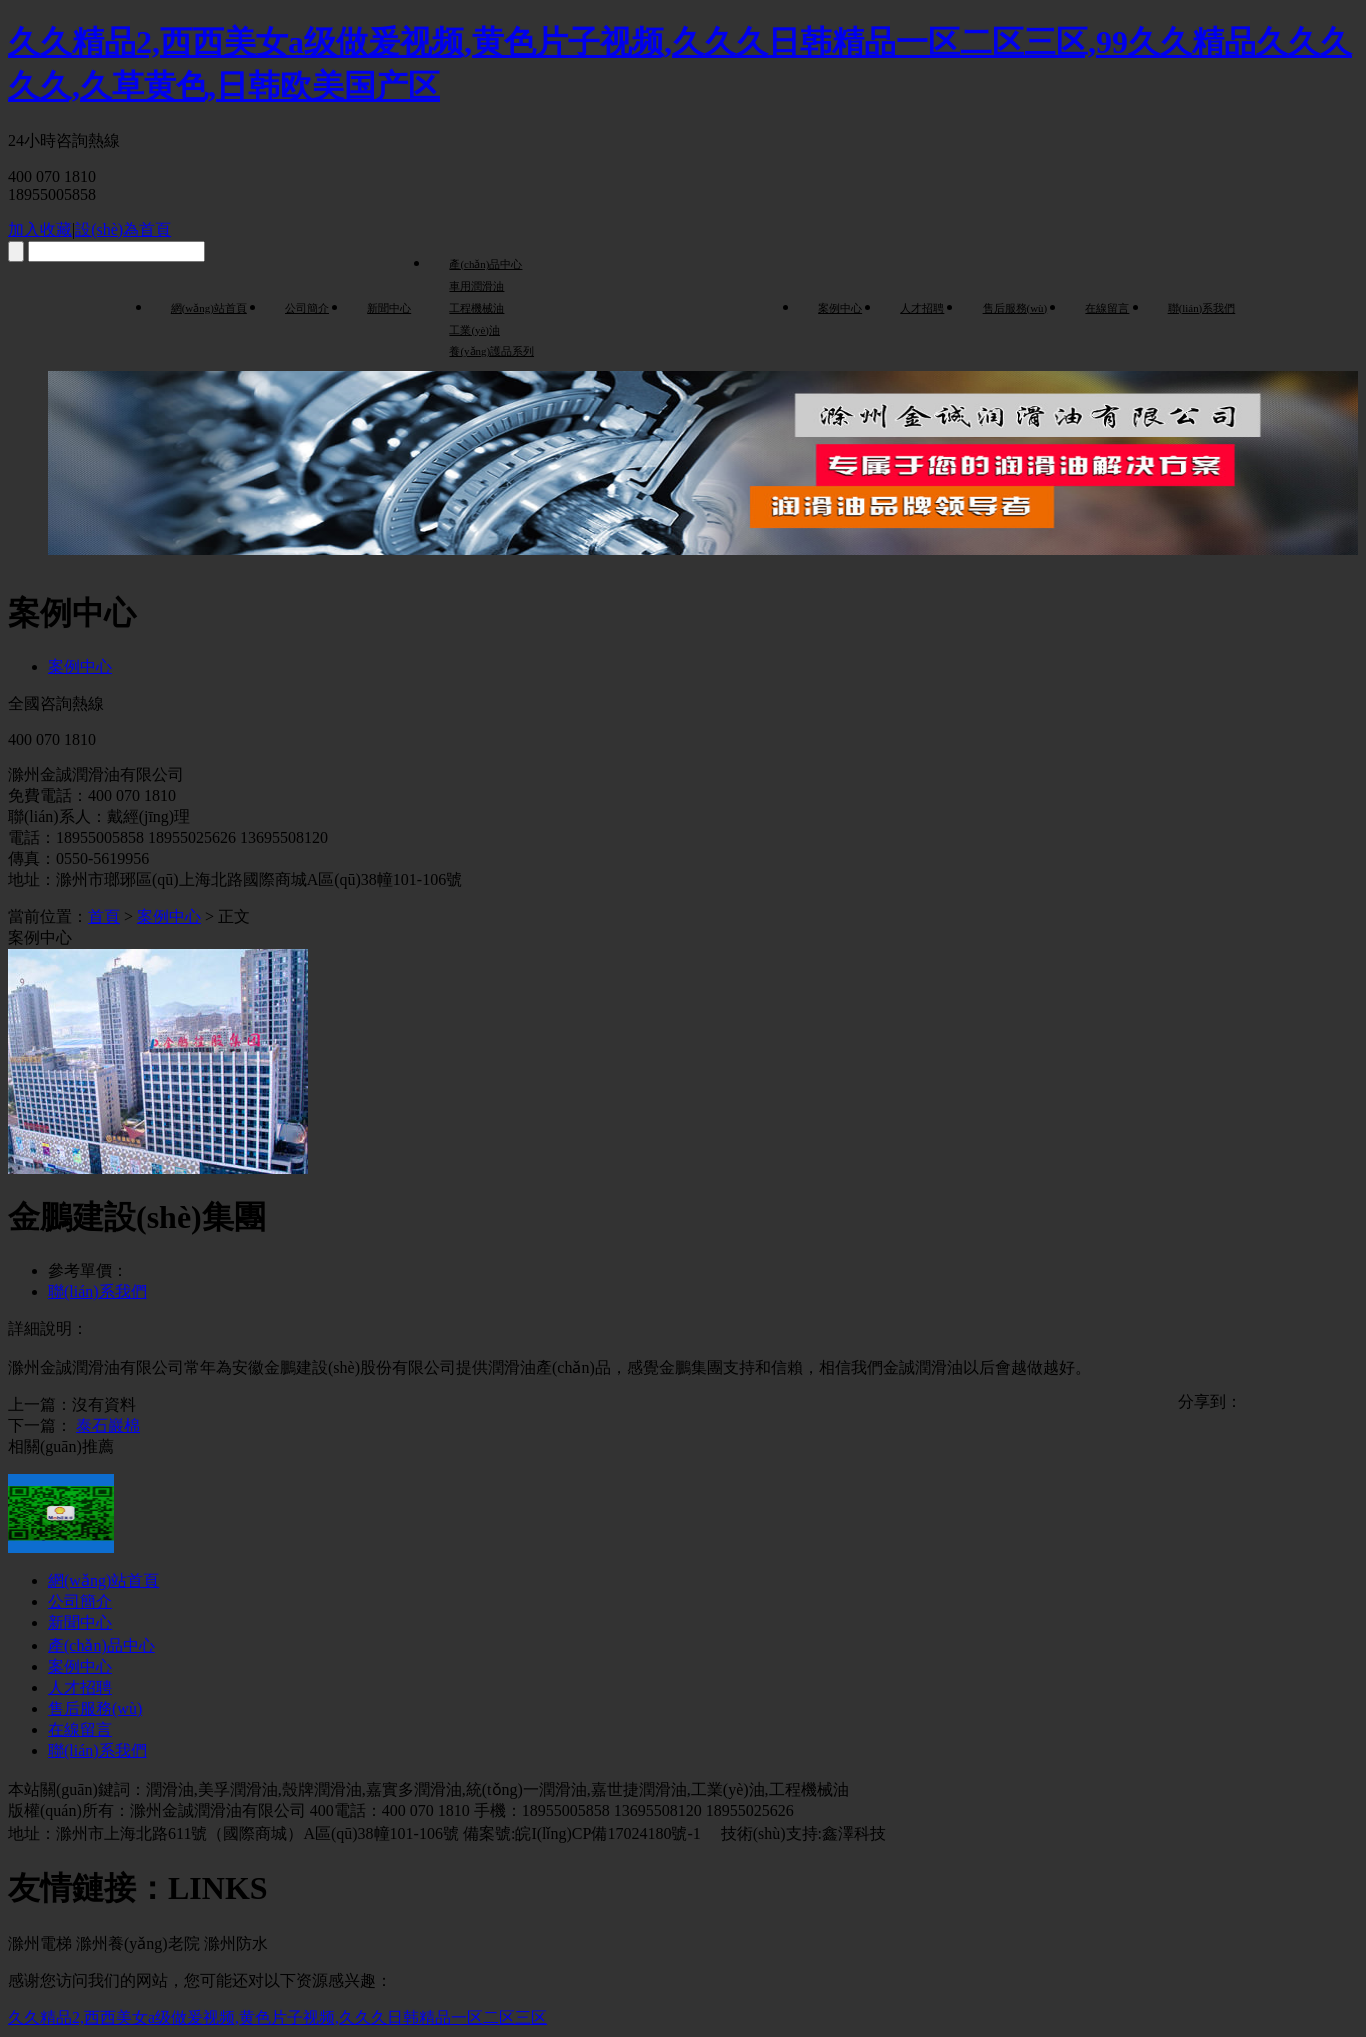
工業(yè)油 (474, 330)
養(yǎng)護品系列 (491, 351)
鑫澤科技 (854, 1833)
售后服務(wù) (1015, 308)
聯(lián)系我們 (1202, 308)
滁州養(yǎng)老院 (138, 1943)
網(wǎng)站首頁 (209, 308)
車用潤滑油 (476, 286)
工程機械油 (476, 308)
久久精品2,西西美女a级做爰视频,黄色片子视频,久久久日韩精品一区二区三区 (277, 2017)
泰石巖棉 (108, 1425)
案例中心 (840, 308)
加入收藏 (40, 229)
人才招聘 (922, 308)
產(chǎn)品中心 (485, 264)
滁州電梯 (40, 1943)
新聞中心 (389, 308)
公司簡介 (307, 308)
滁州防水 (236, 1943)
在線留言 (1107, 308)
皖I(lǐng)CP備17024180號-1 (609, 1833)
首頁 (104, 916)
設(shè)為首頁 (123, 229)
